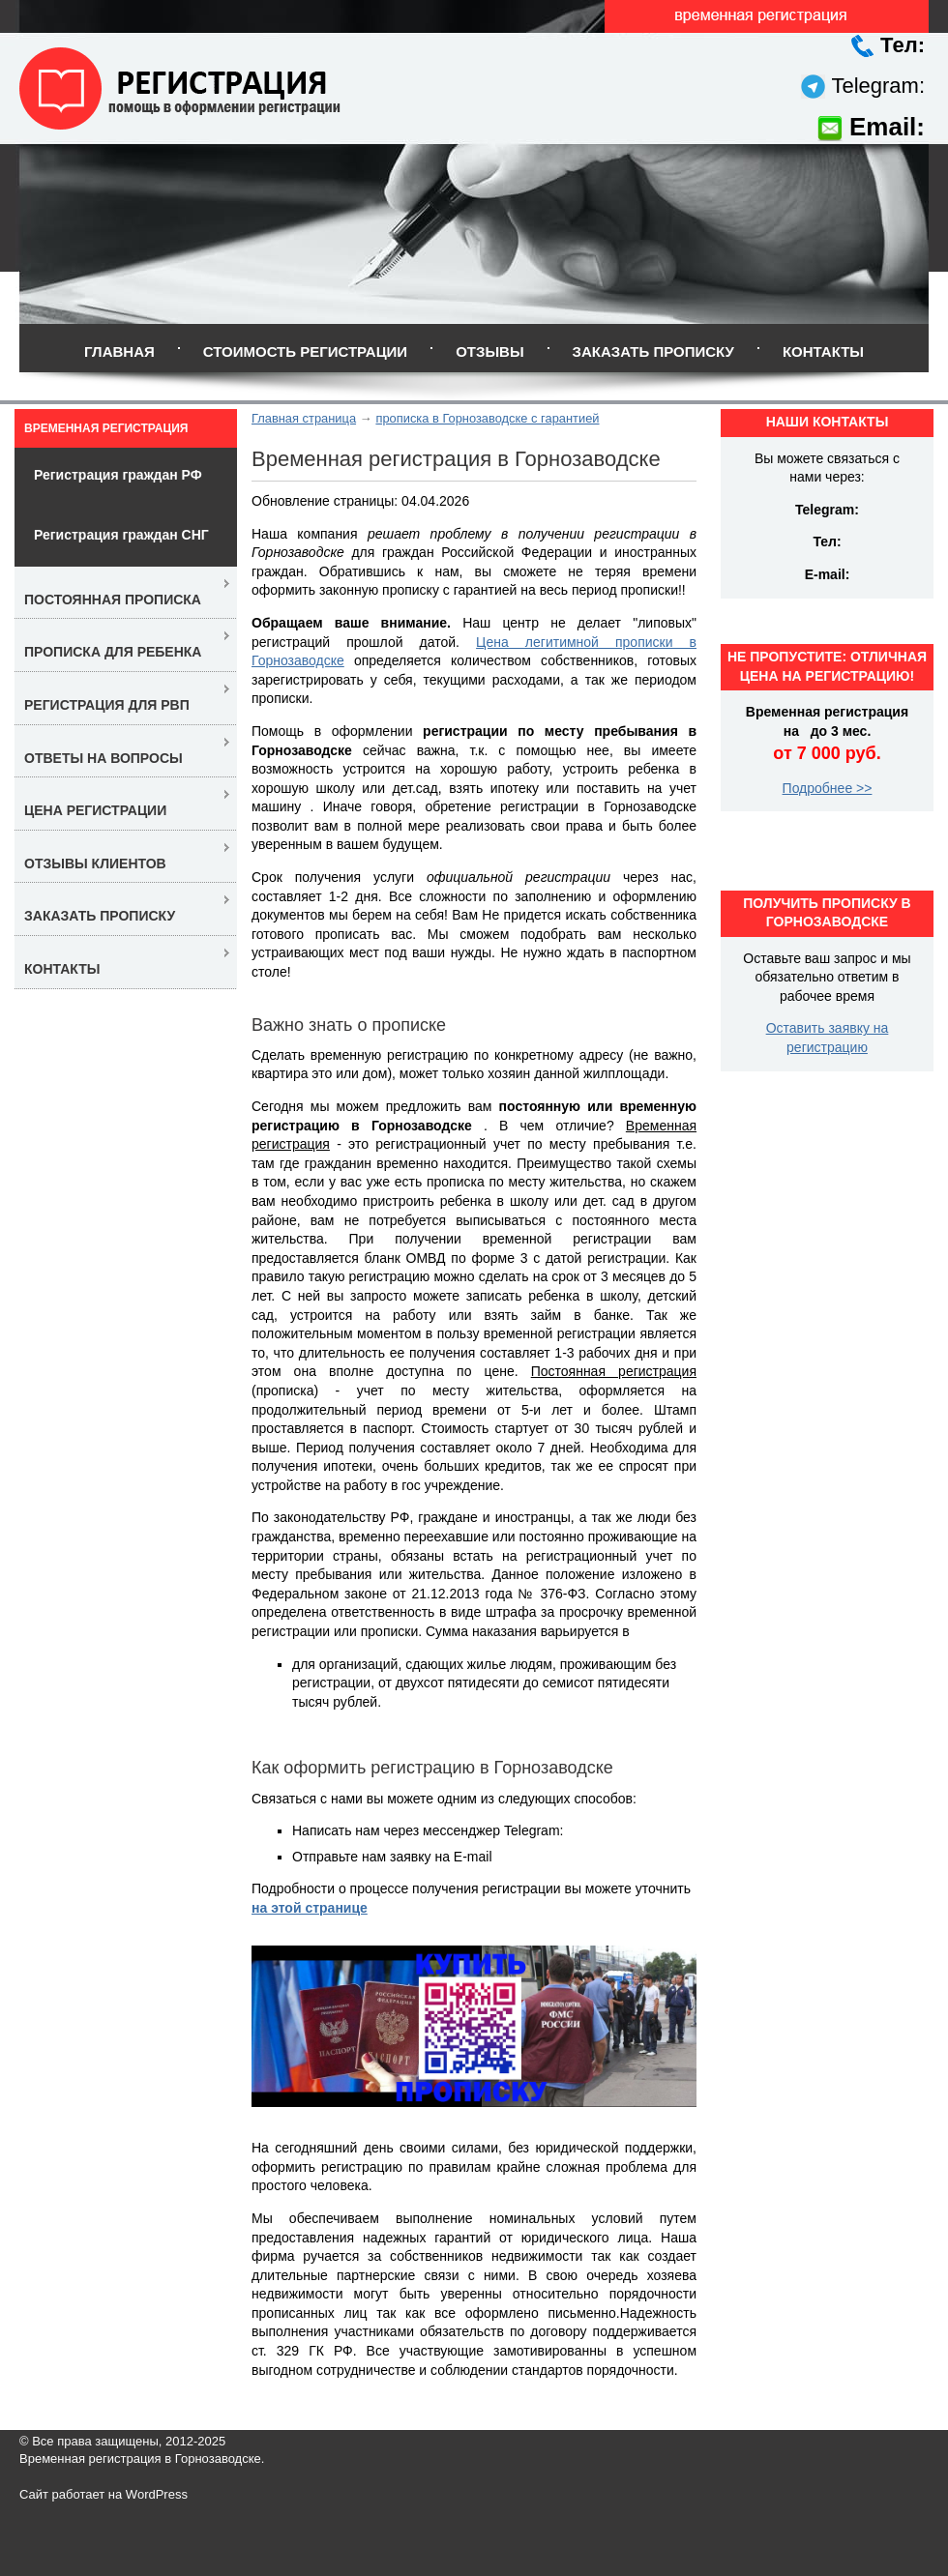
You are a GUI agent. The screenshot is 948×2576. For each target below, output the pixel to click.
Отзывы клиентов (95, 863)
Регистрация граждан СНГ (121, 534)
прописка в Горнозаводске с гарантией (487, 418)
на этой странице (310, 1908)
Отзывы (489, 351)
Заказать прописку (653, 351)
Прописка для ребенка (112, 651)
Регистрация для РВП (107, 705)
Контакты (823, 351)
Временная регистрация (106, 428)
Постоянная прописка (112, 599)
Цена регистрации (95, 810)
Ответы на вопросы (103, 758)
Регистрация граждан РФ (118, 475)
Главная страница (304, 418)
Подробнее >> (828, 788)
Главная (119, 351)
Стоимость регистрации (305, 351)
